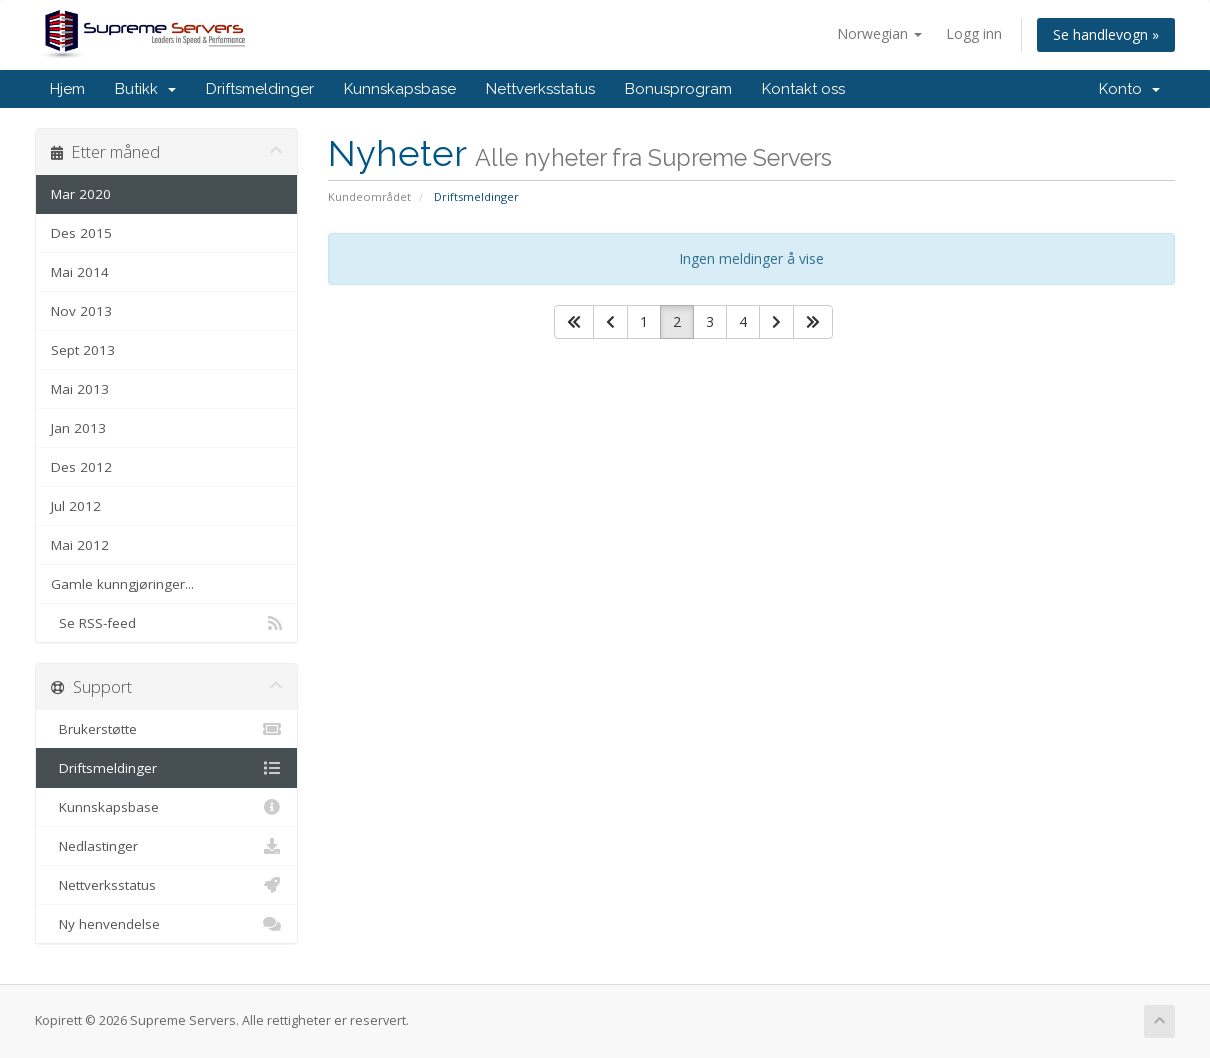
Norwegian (879, 33)
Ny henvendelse (166, 924)
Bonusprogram (678, 89)
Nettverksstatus (540, 89)
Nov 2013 (81, 311)
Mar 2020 (81, 194)
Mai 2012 (80, 545)
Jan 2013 (78, 428)
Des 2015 (81, 233)
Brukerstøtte (166, 729)
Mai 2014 (80, 272)
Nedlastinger (166, 846)
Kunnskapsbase (400, 89)
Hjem (67, 89)
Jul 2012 (76, 506)
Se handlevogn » (1106, 34)
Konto (1129, 89)
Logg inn (974, 33)
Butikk (145, 89)
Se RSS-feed (166, 623)
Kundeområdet (369, 196)
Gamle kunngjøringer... (122, 584)
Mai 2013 (80, 389)
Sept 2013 (83, 350)
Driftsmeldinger (260, 89)
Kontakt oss (803, 89)
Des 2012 (81, 467)
